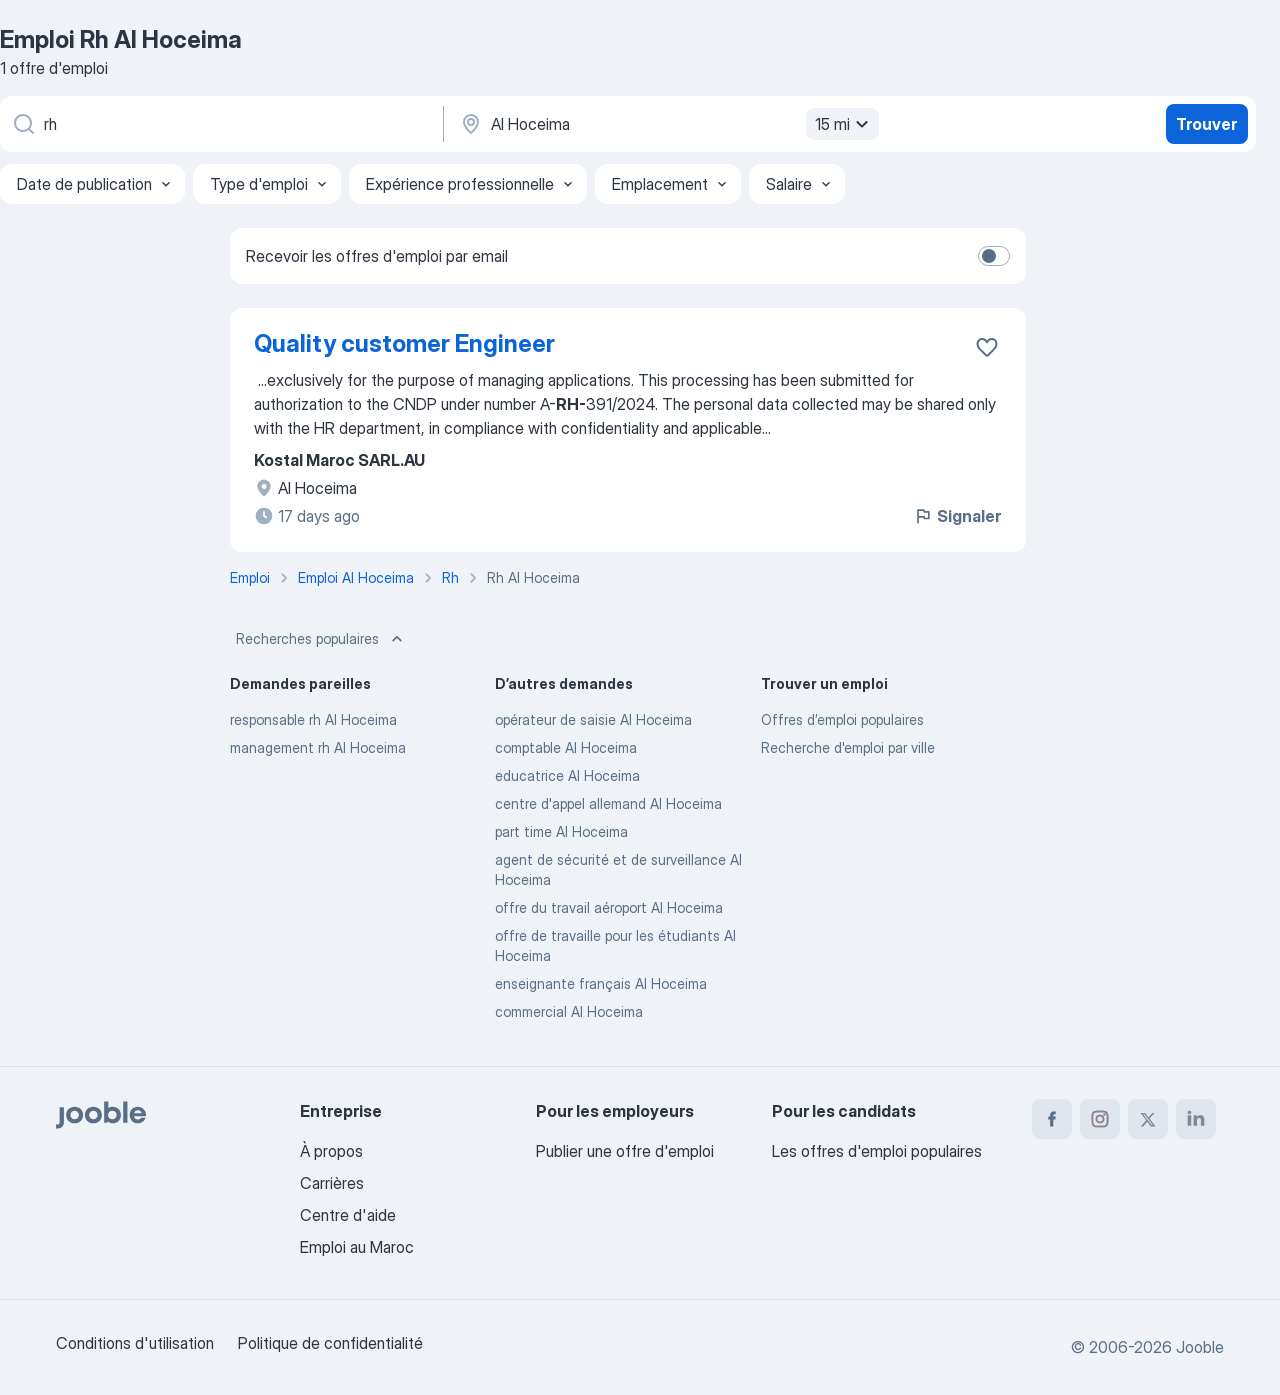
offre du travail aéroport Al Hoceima (609, 907)
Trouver (1206, 124)
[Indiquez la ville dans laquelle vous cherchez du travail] (667, 124)
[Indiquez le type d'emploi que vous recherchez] (220, 124)
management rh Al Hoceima (318, 747)
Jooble (1200, 1347)
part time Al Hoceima (561, 831)
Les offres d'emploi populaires (877, 1151)
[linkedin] (1196, 1119)
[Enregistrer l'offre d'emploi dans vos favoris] (987, 347)
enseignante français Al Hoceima (601, 983)
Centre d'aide (348, 1215)
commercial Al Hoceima (569, 1011)
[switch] (994, 256)
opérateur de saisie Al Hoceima (593, 719)
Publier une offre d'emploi (625, 1151)
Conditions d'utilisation (135, 1343)
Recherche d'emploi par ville (848, 747)
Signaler (957, 516)
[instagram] (1100, 1119)
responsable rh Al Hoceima (313, 719)
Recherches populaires (321, 639)
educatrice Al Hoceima (567, 775)
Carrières (332, 1183)
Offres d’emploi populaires (842, 719)
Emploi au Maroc (357, 1247)
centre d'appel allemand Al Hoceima (608, 803)
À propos (331, 1151)
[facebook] (1052, 1119)
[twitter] (1148, 1119)
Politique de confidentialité (330, 1343)
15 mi (844, 124)
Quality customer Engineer (404, 343)
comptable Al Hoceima (566, 747)
